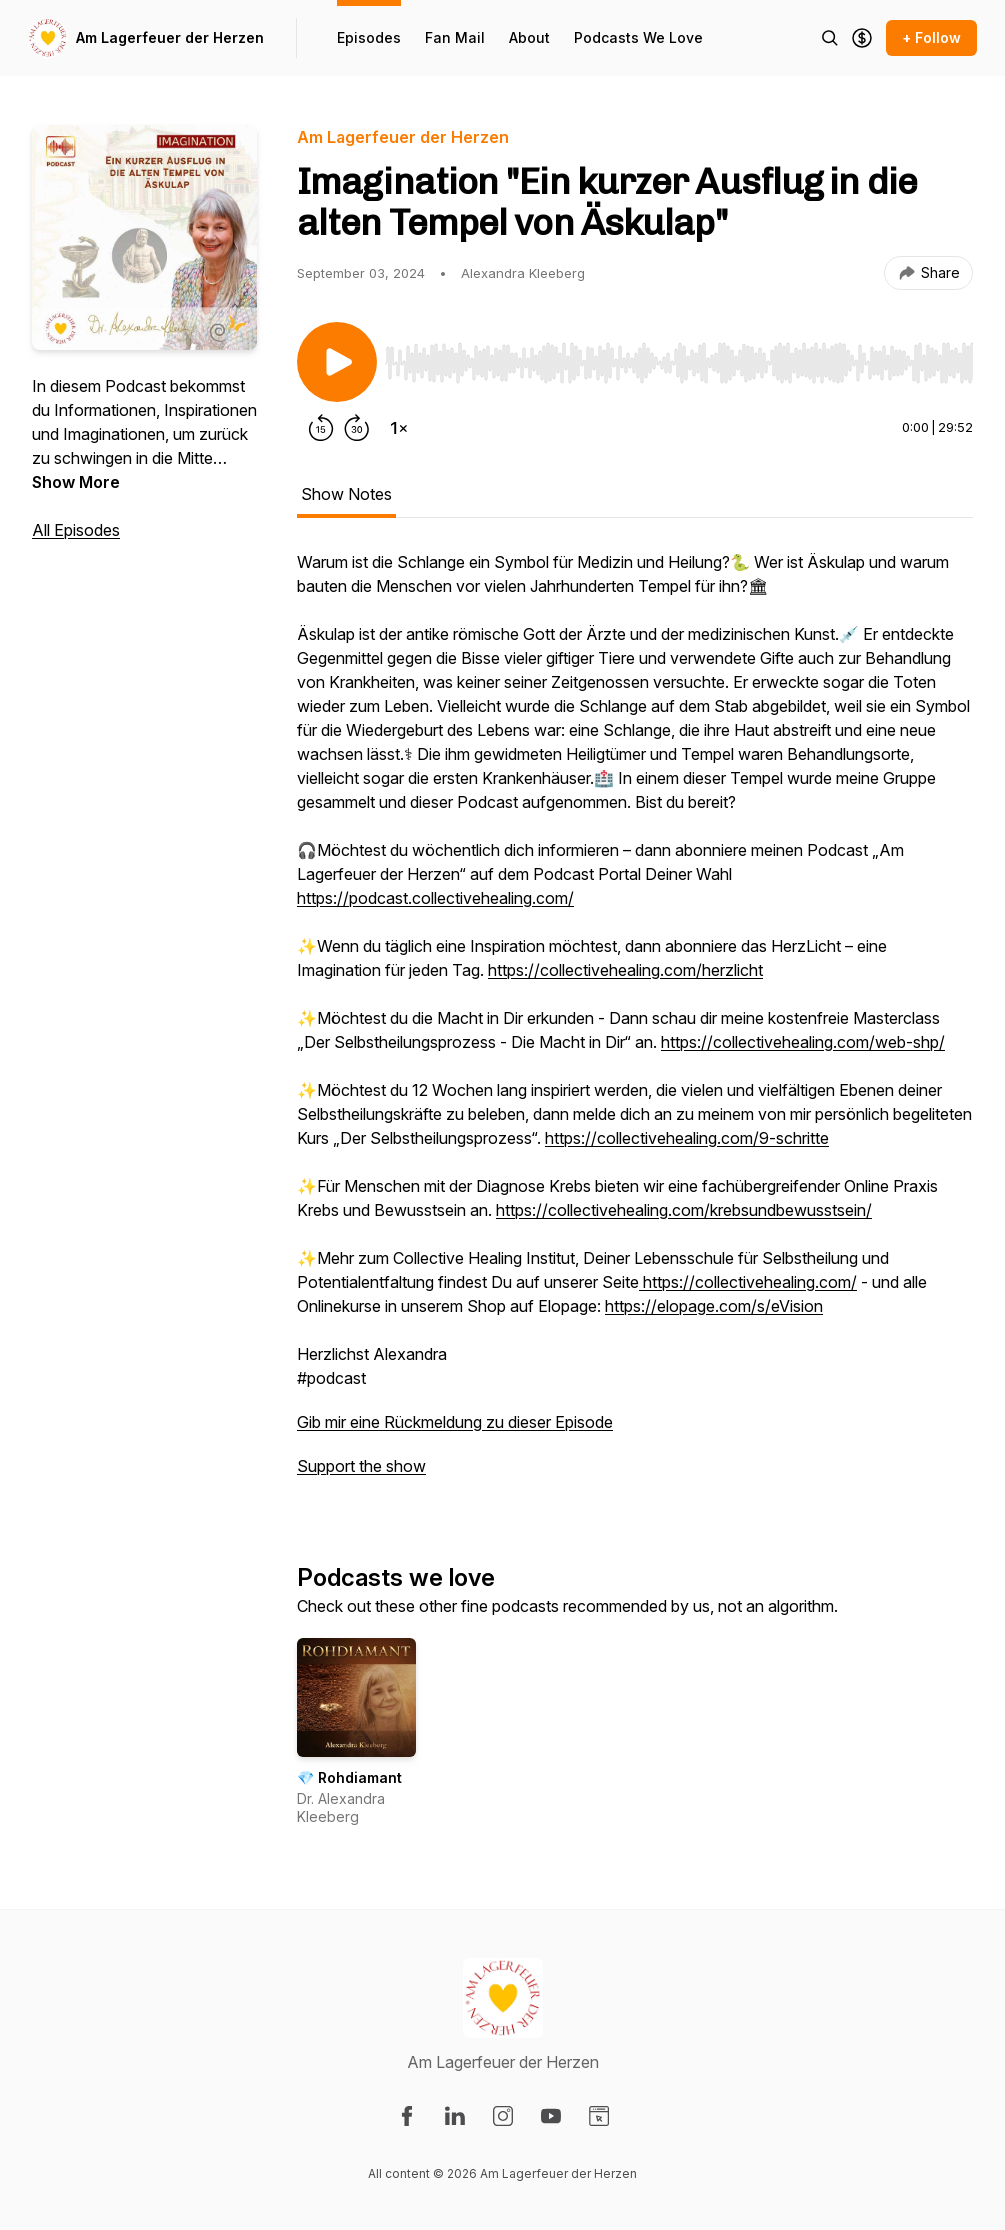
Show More (76, 482)
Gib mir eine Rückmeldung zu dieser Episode (455, 1422)
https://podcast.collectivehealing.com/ (435, 898)
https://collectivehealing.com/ (748, 1282)
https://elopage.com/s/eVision (714, 1306)
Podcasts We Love (638, 37)
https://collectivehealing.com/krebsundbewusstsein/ (684, 1210)
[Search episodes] (830, 38)
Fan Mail (455, 37)
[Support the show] (862, 38)
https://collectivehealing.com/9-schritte (687, 1138)
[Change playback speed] (399, 428)
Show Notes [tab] (346, 494)
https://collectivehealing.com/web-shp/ (803, 1042)
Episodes (369, 37)
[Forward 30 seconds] (357, 428)
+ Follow (931, 37)
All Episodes (76, 530)
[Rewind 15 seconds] (321, 428)
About (529, 37)
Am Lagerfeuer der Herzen (170, 37)
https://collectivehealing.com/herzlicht (625, 970)
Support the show (361, 1466)
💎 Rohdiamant (349, 1777)
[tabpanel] (635, 1024)
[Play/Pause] (337, 362)
